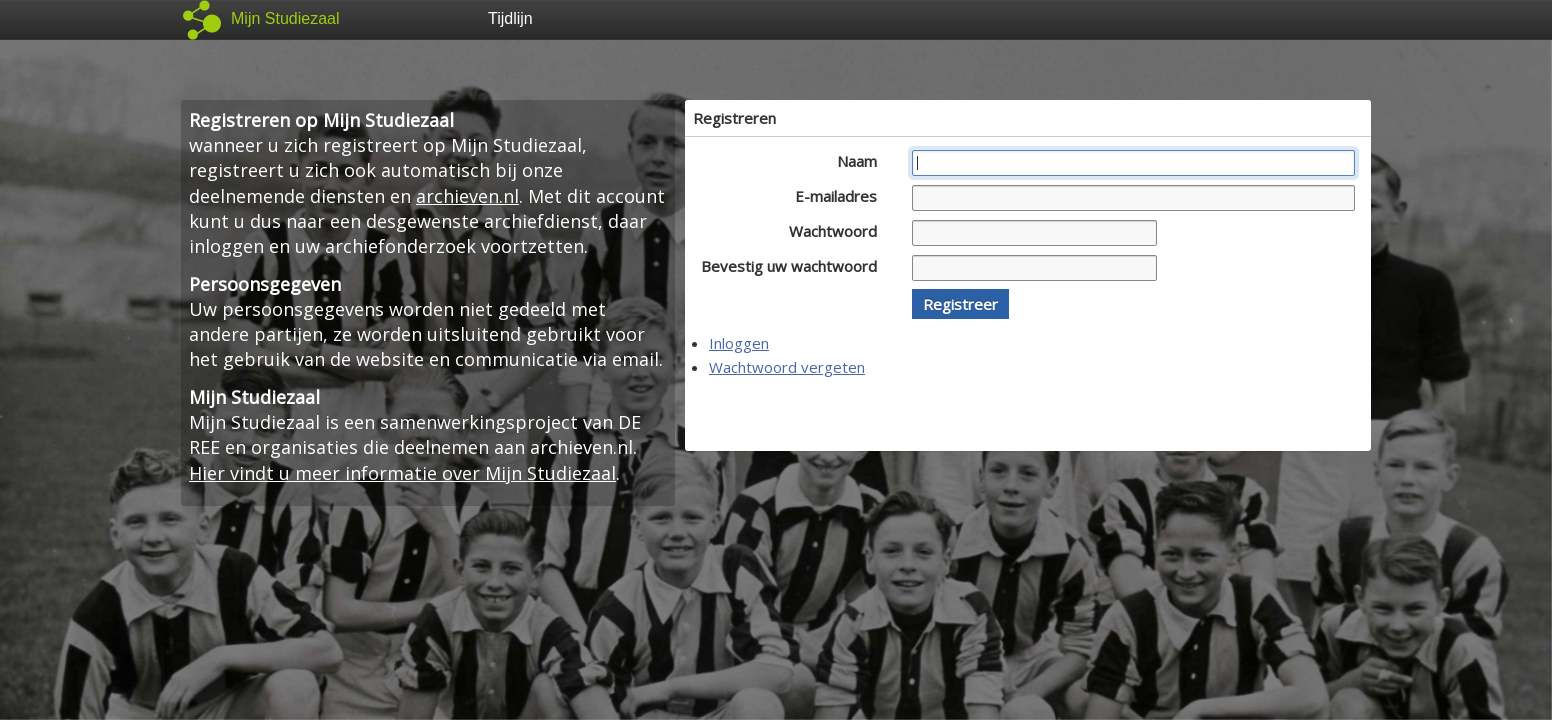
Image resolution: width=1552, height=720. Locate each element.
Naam (862, 161)
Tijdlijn (510, 18)
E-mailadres (841, 196)
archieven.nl (467, 196)
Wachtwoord (838, 231)
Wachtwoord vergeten (787, 367)
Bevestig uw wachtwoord (794, 266)
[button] (960, 304)
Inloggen (739, 343)
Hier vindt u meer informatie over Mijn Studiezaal (402, 473)
